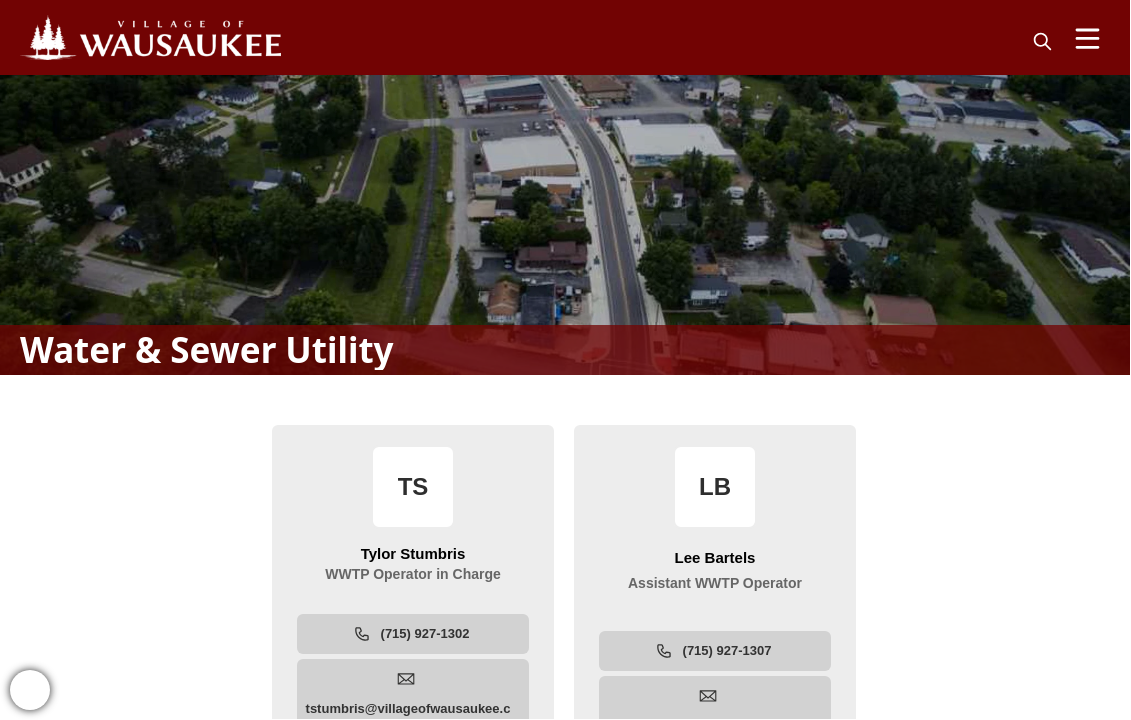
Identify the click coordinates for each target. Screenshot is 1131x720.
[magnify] (1042, 41)
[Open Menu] (1087, 38)
